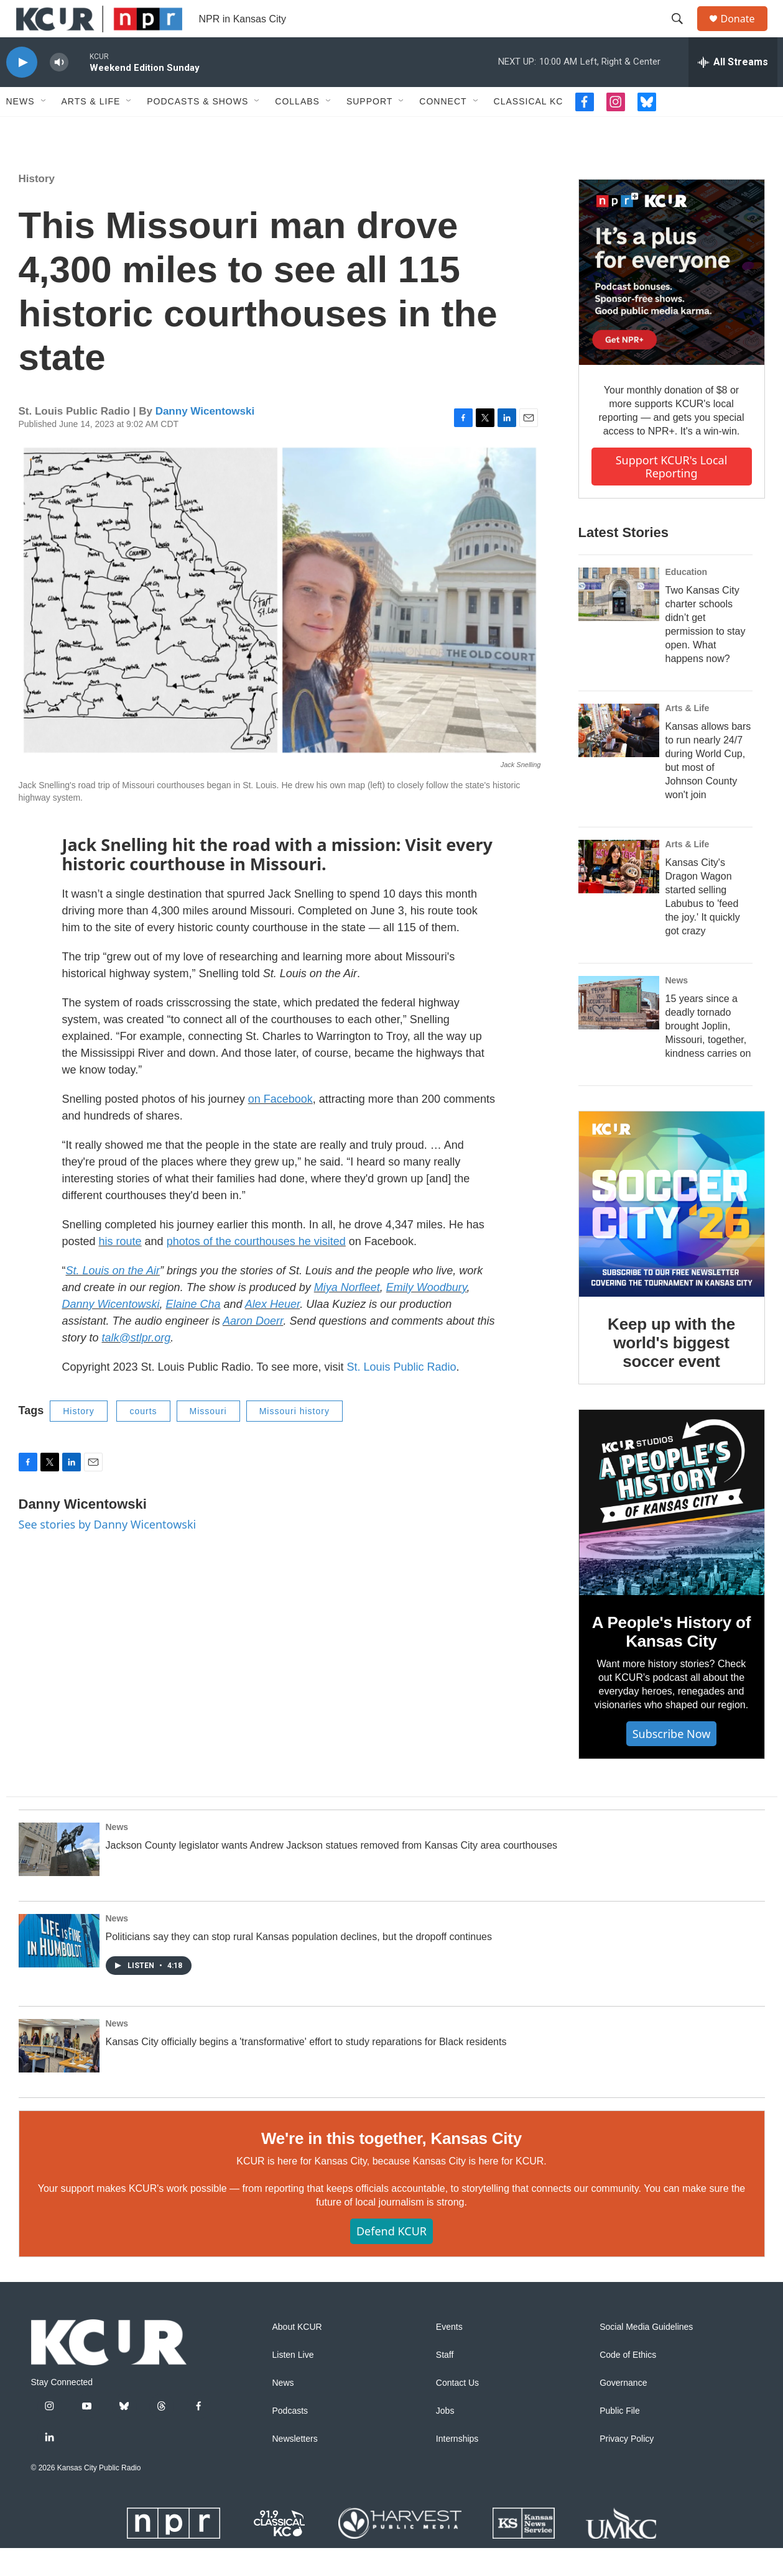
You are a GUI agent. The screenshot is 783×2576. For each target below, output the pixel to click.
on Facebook (280, 1127)
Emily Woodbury (426, 1315)
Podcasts (290, 2439)
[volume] (59, 90)
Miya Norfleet (347, 1315)
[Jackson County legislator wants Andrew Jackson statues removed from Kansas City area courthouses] (59, 1877)
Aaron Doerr (253, 1349)
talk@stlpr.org (136, 1365)
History (37, 207)
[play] (22, 90)
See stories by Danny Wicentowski (108, 1552)
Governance (623, 2411)
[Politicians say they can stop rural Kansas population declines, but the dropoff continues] (59, 1968)
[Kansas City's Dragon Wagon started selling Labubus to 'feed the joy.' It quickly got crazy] (618, 894)
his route (120, 1269)
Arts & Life (91, 129)
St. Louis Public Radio (401, 1395)
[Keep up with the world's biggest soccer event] (671, 1232)
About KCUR (297, 2355)
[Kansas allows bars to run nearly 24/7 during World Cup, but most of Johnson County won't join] (618, 758)
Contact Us (457, 2411)
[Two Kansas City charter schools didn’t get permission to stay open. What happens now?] (618, 622)
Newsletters (295, 2467)
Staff (445, 2383)
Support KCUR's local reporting (672, 494)
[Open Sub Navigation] (44, 129)
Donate (745, 32)
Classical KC (528, 129)
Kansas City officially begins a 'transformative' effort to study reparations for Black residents (306, 2069)
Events (449, 2355)
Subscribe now (671, 1761)
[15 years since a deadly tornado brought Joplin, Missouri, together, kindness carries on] (618, 1030)
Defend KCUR (391, 2259)
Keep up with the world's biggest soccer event (671, 1371)
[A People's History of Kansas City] (671, 1530)
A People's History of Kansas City (671, 1659)
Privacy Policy (627, 2467)
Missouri (208, 1439)
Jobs (445, 2439)
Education (686, 600)
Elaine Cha (192, 1332)
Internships (457, 2467)
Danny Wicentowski (205, 439)
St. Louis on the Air (113, 1298)
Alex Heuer (272, 1332)
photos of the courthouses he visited (256, 1269)
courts (143, 1439)
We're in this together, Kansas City (391, 2166)
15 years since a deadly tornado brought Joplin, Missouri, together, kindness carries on (708, 1054)
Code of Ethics (628, 2383)
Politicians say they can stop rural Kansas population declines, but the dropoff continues (299, 1964)
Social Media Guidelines (646, 2355)
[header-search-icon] (683, 33)
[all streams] (732, 90)
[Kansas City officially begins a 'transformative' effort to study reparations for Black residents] (59, 2073)
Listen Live (293, 2383)
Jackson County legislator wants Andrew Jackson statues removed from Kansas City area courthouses (332, 1873)
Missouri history (294, 1439)
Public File (620, 2439)
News (20, 129)
